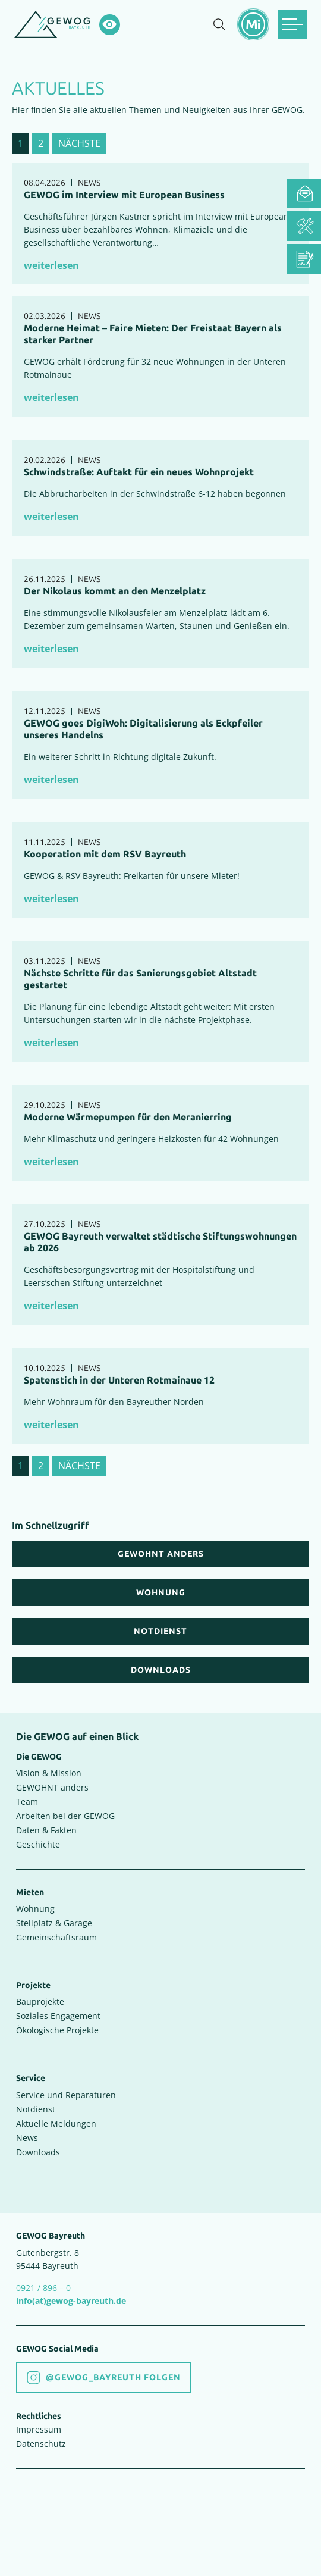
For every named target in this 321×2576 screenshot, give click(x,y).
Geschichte (38, 1844)
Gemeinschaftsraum (56, 1937)
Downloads (38, 2152)
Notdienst (35, 2109)
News (27, 2137)
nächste (79, 143)
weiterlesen (51, 265)
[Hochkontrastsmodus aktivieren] (109, 24)
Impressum (38, 2429)
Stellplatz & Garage (54, 1923)
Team (27, 1801)
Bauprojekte (40, 2001)
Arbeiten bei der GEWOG (65, 1815)
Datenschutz (41, 2443)
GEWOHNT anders (52, 1787)
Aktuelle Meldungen (56, 2123)
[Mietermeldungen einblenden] (253, 24)
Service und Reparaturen (66, 2095)
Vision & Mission (48, 1773)
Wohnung (35, 1908)
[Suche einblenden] (219, 24)
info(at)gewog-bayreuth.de (71, 2300)
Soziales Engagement (58, 2015)
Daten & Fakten (46, 1830)
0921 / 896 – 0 (43, 2287)
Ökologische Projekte (57, 2030)
